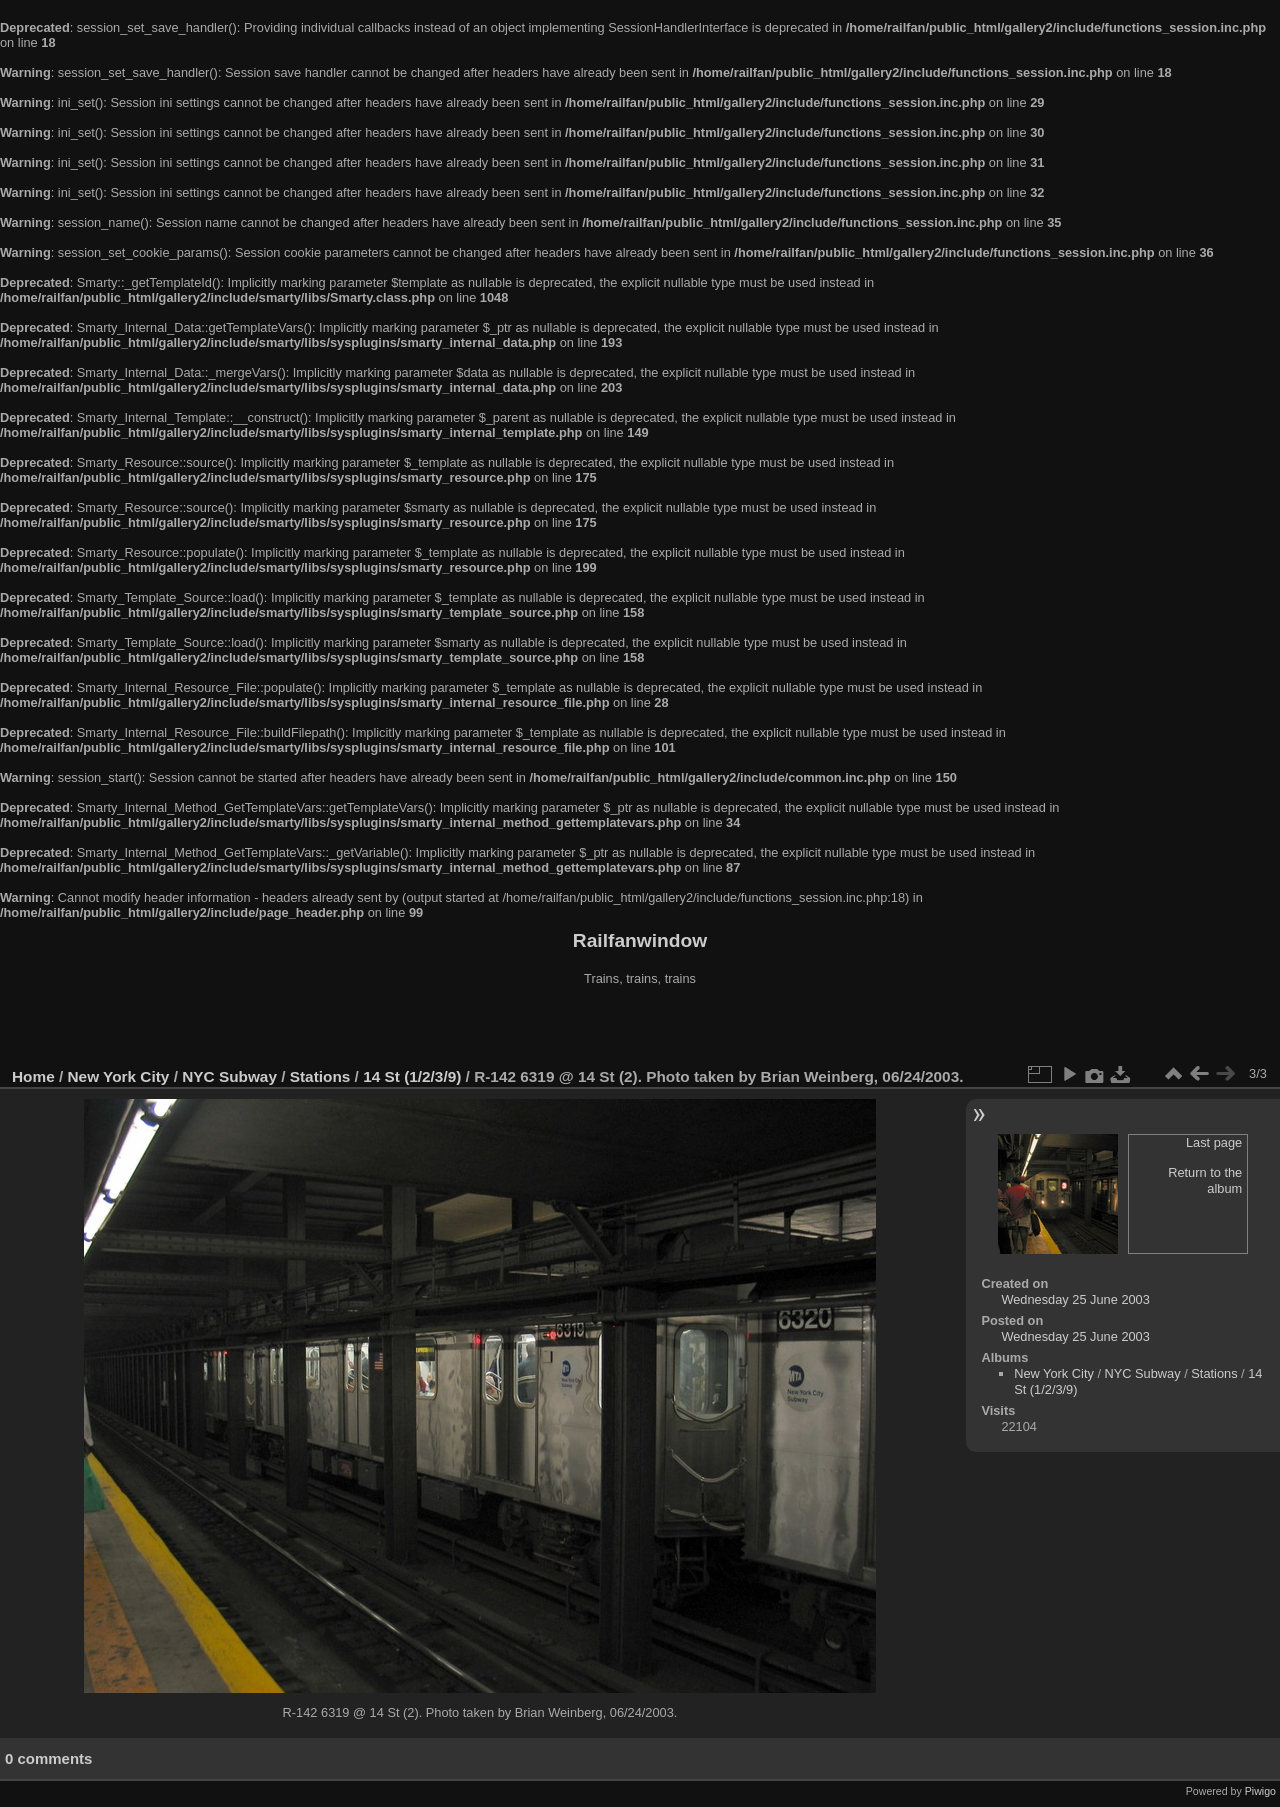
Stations (320, 1076)
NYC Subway (229, 1076)
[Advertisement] (640, 1029)
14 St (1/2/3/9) (412, 1076)
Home (33, 1076)
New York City (119, 1076)
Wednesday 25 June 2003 (1075, 1299)
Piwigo (1260, 1791)
